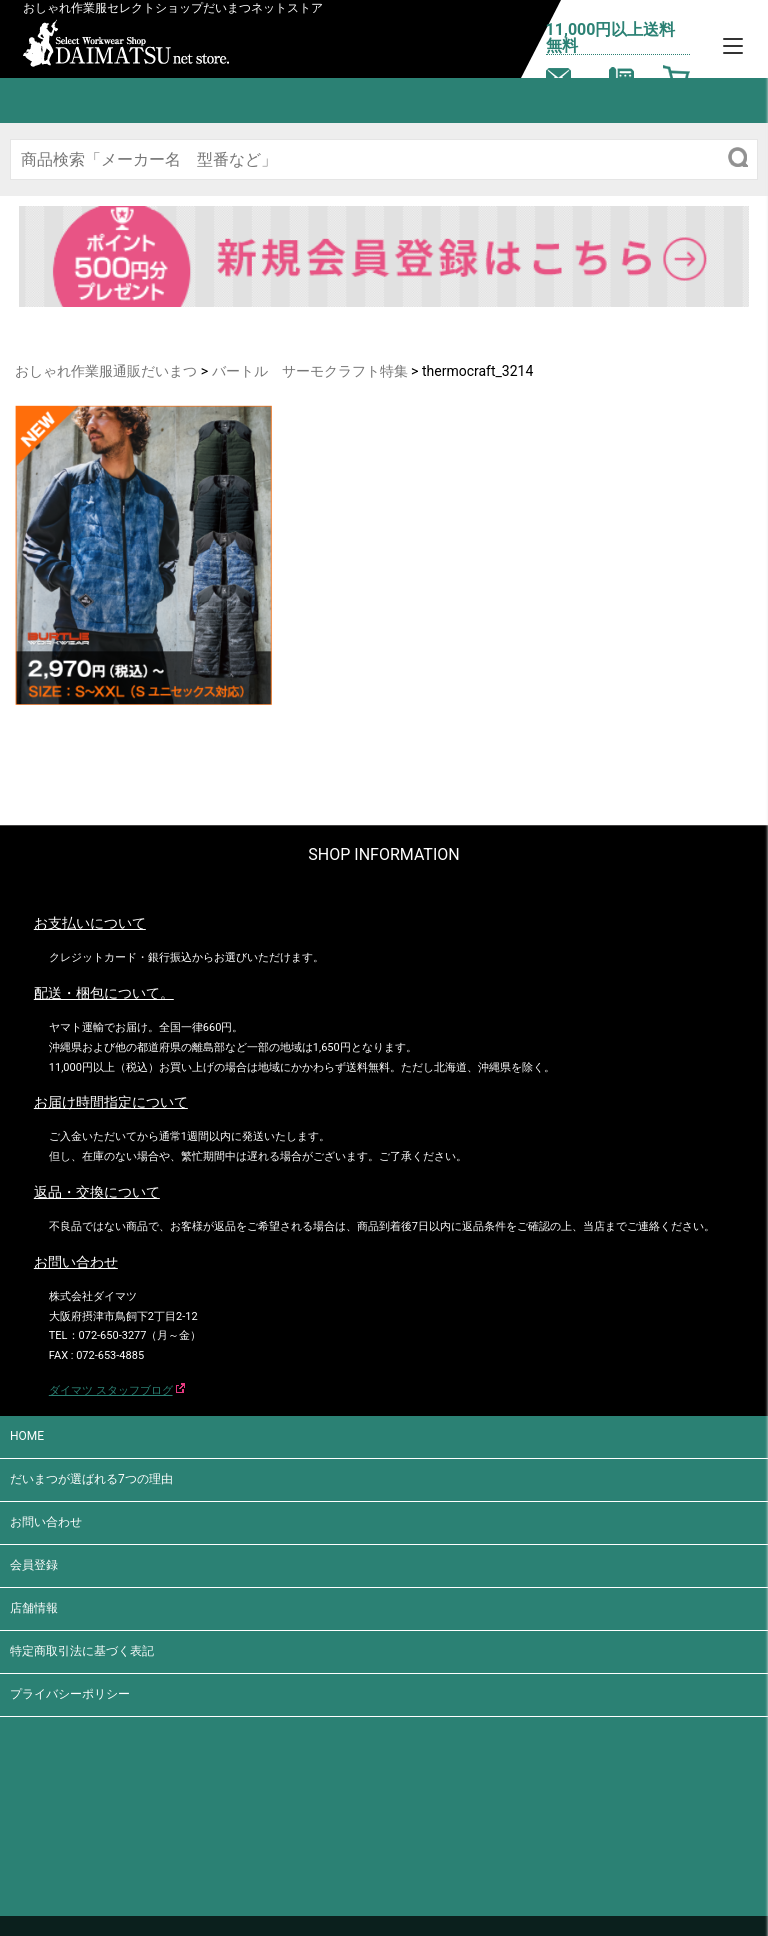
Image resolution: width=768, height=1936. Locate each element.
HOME (27, 1436)
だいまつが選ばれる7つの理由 (91, 1479)
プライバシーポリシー (70, 1694)
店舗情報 (34, 1608)
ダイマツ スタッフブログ (111, 1390)
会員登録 (34, 1565)
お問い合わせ (46, 1522)
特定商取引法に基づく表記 (82, 1651)
